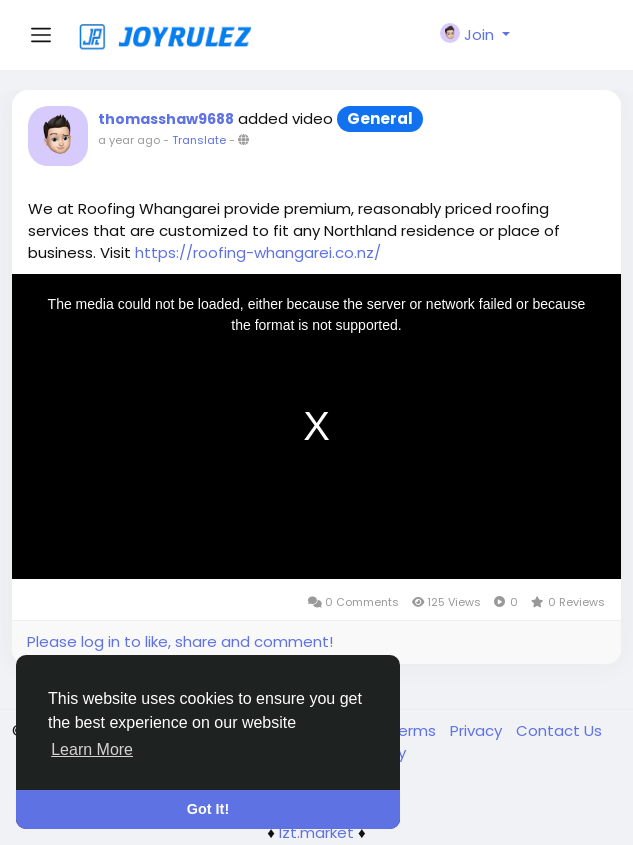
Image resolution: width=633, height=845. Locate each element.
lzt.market (316, 832)
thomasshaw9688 (166, 119)
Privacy (478, 730)
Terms (414, 730)
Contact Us (559, 730)
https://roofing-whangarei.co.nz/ (258, 252)
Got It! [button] (208, 809)
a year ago (129, 140)
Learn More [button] (92, 749)
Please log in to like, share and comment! (180, 641)
